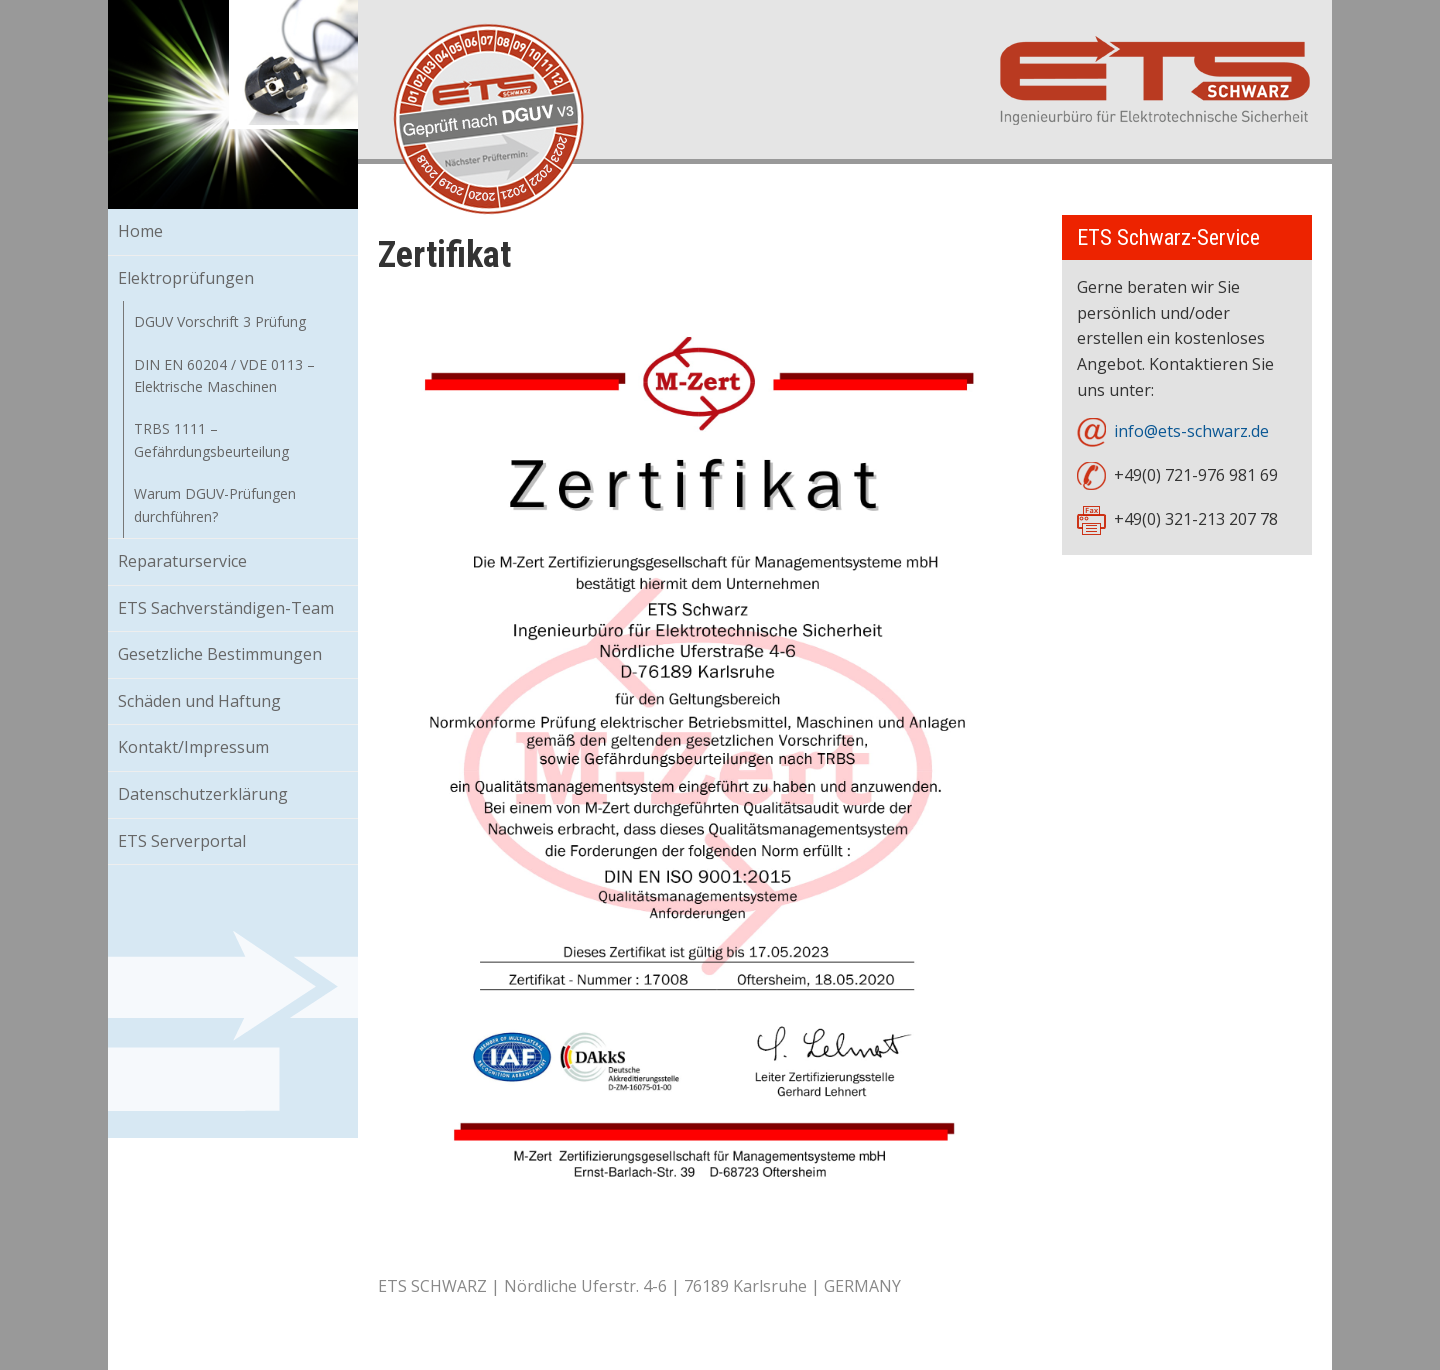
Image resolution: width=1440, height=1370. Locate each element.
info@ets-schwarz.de (1191, 431)
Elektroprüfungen (186, 278)
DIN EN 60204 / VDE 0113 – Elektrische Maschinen (224, 375)
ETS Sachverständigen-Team (226, 608)
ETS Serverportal (182, 841)
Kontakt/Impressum (193, 747)
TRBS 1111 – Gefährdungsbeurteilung (211, 439)
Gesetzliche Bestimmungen (220, 654)
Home (140, 231)
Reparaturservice (182, 561)
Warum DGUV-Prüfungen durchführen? (215, 504)
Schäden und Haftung (199, 701)
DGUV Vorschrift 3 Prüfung (220, 321)
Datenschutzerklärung (203, 794)
